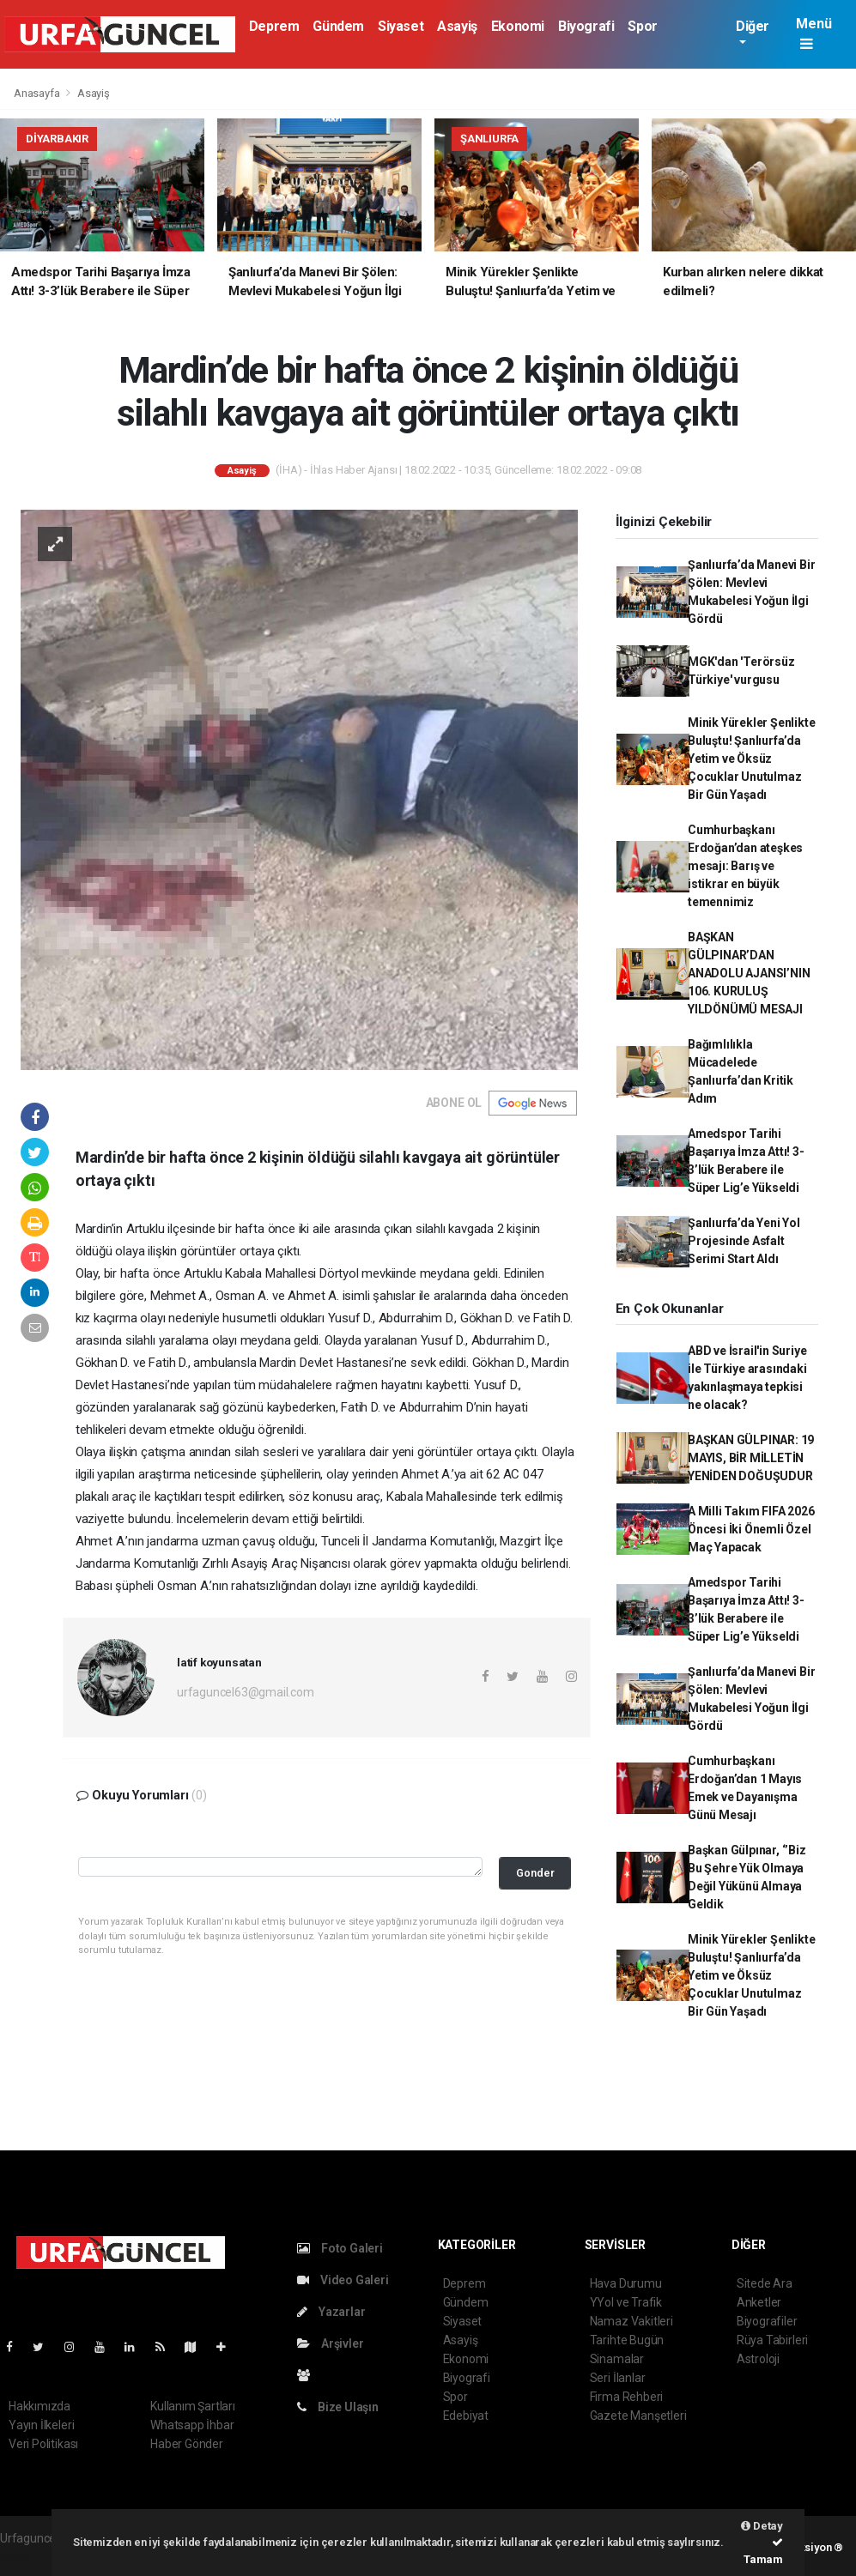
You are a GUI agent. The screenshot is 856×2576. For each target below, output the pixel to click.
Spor (642, 26)
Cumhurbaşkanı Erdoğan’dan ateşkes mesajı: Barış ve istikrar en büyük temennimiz (745, 866)
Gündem (338, 26)
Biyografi (586, 26)
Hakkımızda (39, 2406)
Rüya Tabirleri (772, 2340)
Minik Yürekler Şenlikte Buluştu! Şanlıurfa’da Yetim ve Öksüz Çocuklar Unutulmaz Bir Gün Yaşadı (752, 758)
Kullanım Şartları (192, 2406)
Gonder (535, 1872)
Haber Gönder (186, 2444)
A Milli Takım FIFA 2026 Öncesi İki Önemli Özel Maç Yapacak (751, 1529)
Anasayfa (38, 93)
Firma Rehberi (627, 2397)
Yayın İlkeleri (41, 2425)
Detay (762, 2525)
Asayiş (457, 26)
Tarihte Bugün (627, 2340)
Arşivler (330, 2343)
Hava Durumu (626, 2283)
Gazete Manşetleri (638, 2415)
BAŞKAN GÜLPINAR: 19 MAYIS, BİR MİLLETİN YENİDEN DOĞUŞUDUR (751, 1458)
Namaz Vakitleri (631, 2321)
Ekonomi (517, 26)
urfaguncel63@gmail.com (245, 1692)
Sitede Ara (764, 2283)
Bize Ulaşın (338, 2407)
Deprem (274, 26)
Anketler (759, 2302)
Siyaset (400, 26)
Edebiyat (466, 2415)
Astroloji (758, 2359)
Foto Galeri (340, 2248)
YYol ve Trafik (626, 2302)
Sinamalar (617, 2359)
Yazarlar (331, 2312)
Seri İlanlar (618, 2378)
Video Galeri (342, 2280)
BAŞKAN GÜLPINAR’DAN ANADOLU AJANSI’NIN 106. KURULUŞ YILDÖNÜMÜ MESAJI (749, 973)
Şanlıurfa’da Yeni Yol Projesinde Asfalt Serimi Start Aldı (744, 1241)
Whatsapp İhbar (192, 2425)
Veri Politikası (43, 2444)
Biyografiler (767, 2321)
